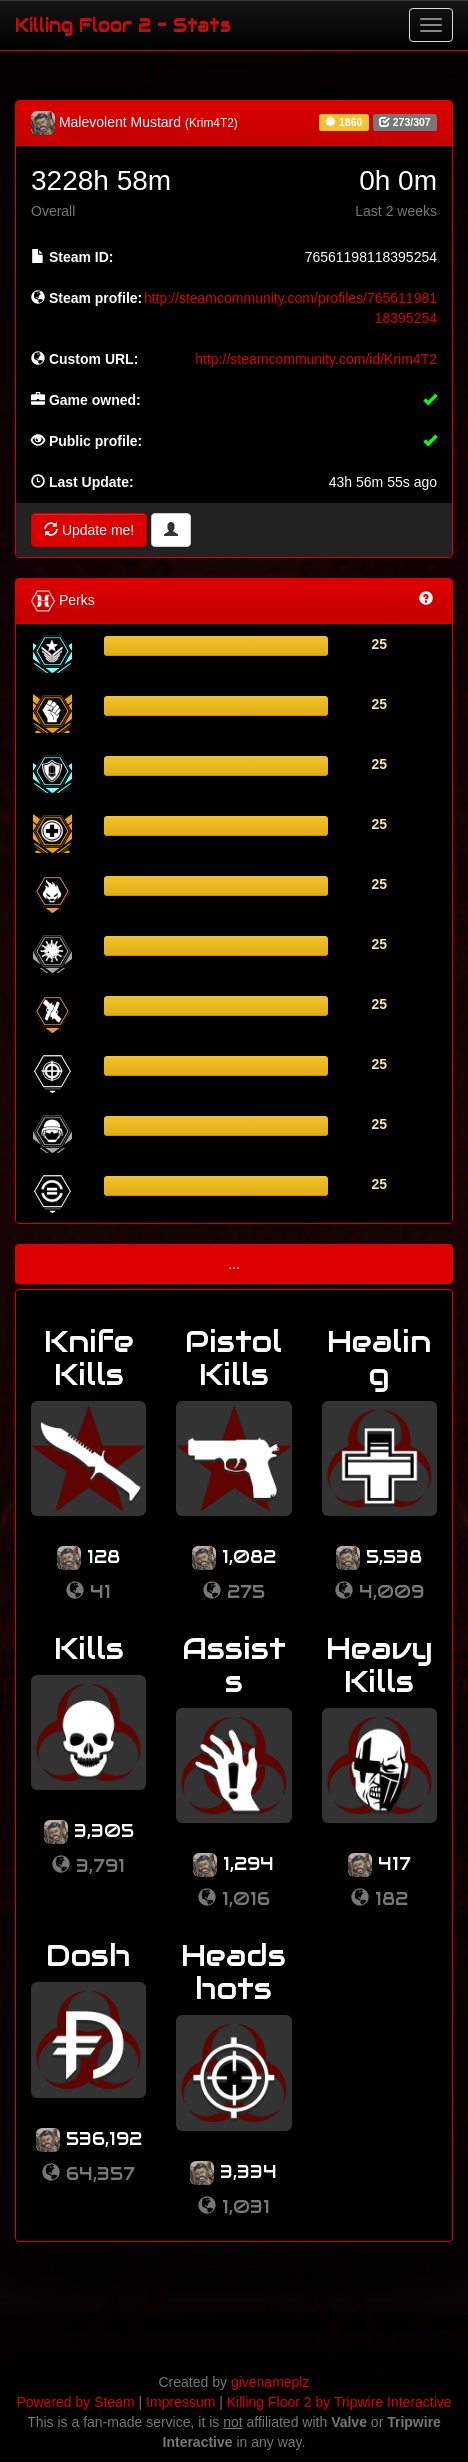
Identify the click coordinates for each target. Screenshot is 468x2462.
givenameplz (270, 2382)
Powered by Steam (75, 2402)
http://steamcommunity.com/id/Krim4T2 (316, 359)
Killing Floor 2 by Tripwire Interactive (339, 2402)
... (234, 1264)
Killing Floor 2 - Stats (123, 24)
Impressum (180, 2402)
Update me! (89, 530)
